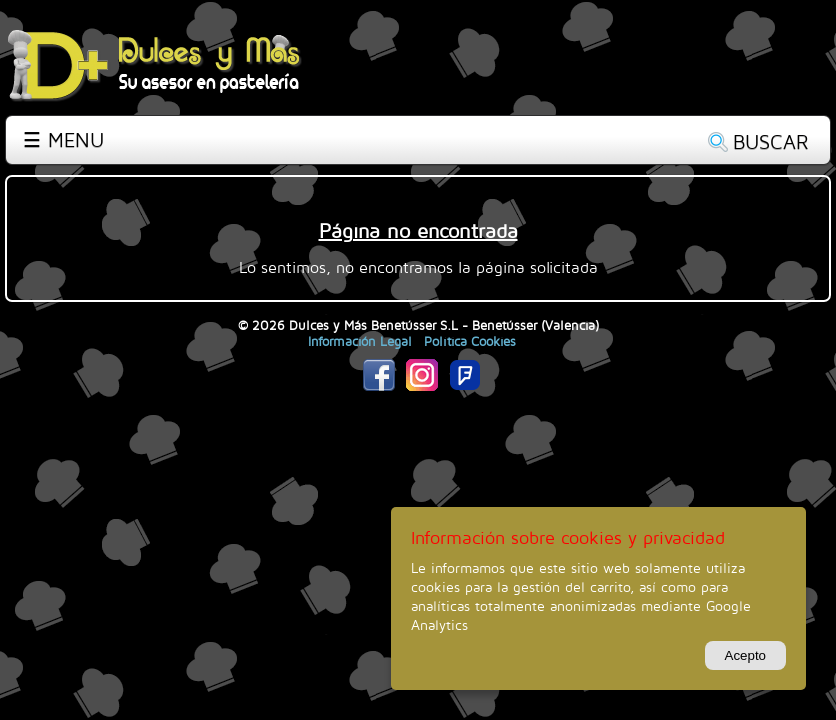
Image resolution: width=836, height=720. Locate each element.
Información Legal (360, 341)
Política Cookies (470, 341)
